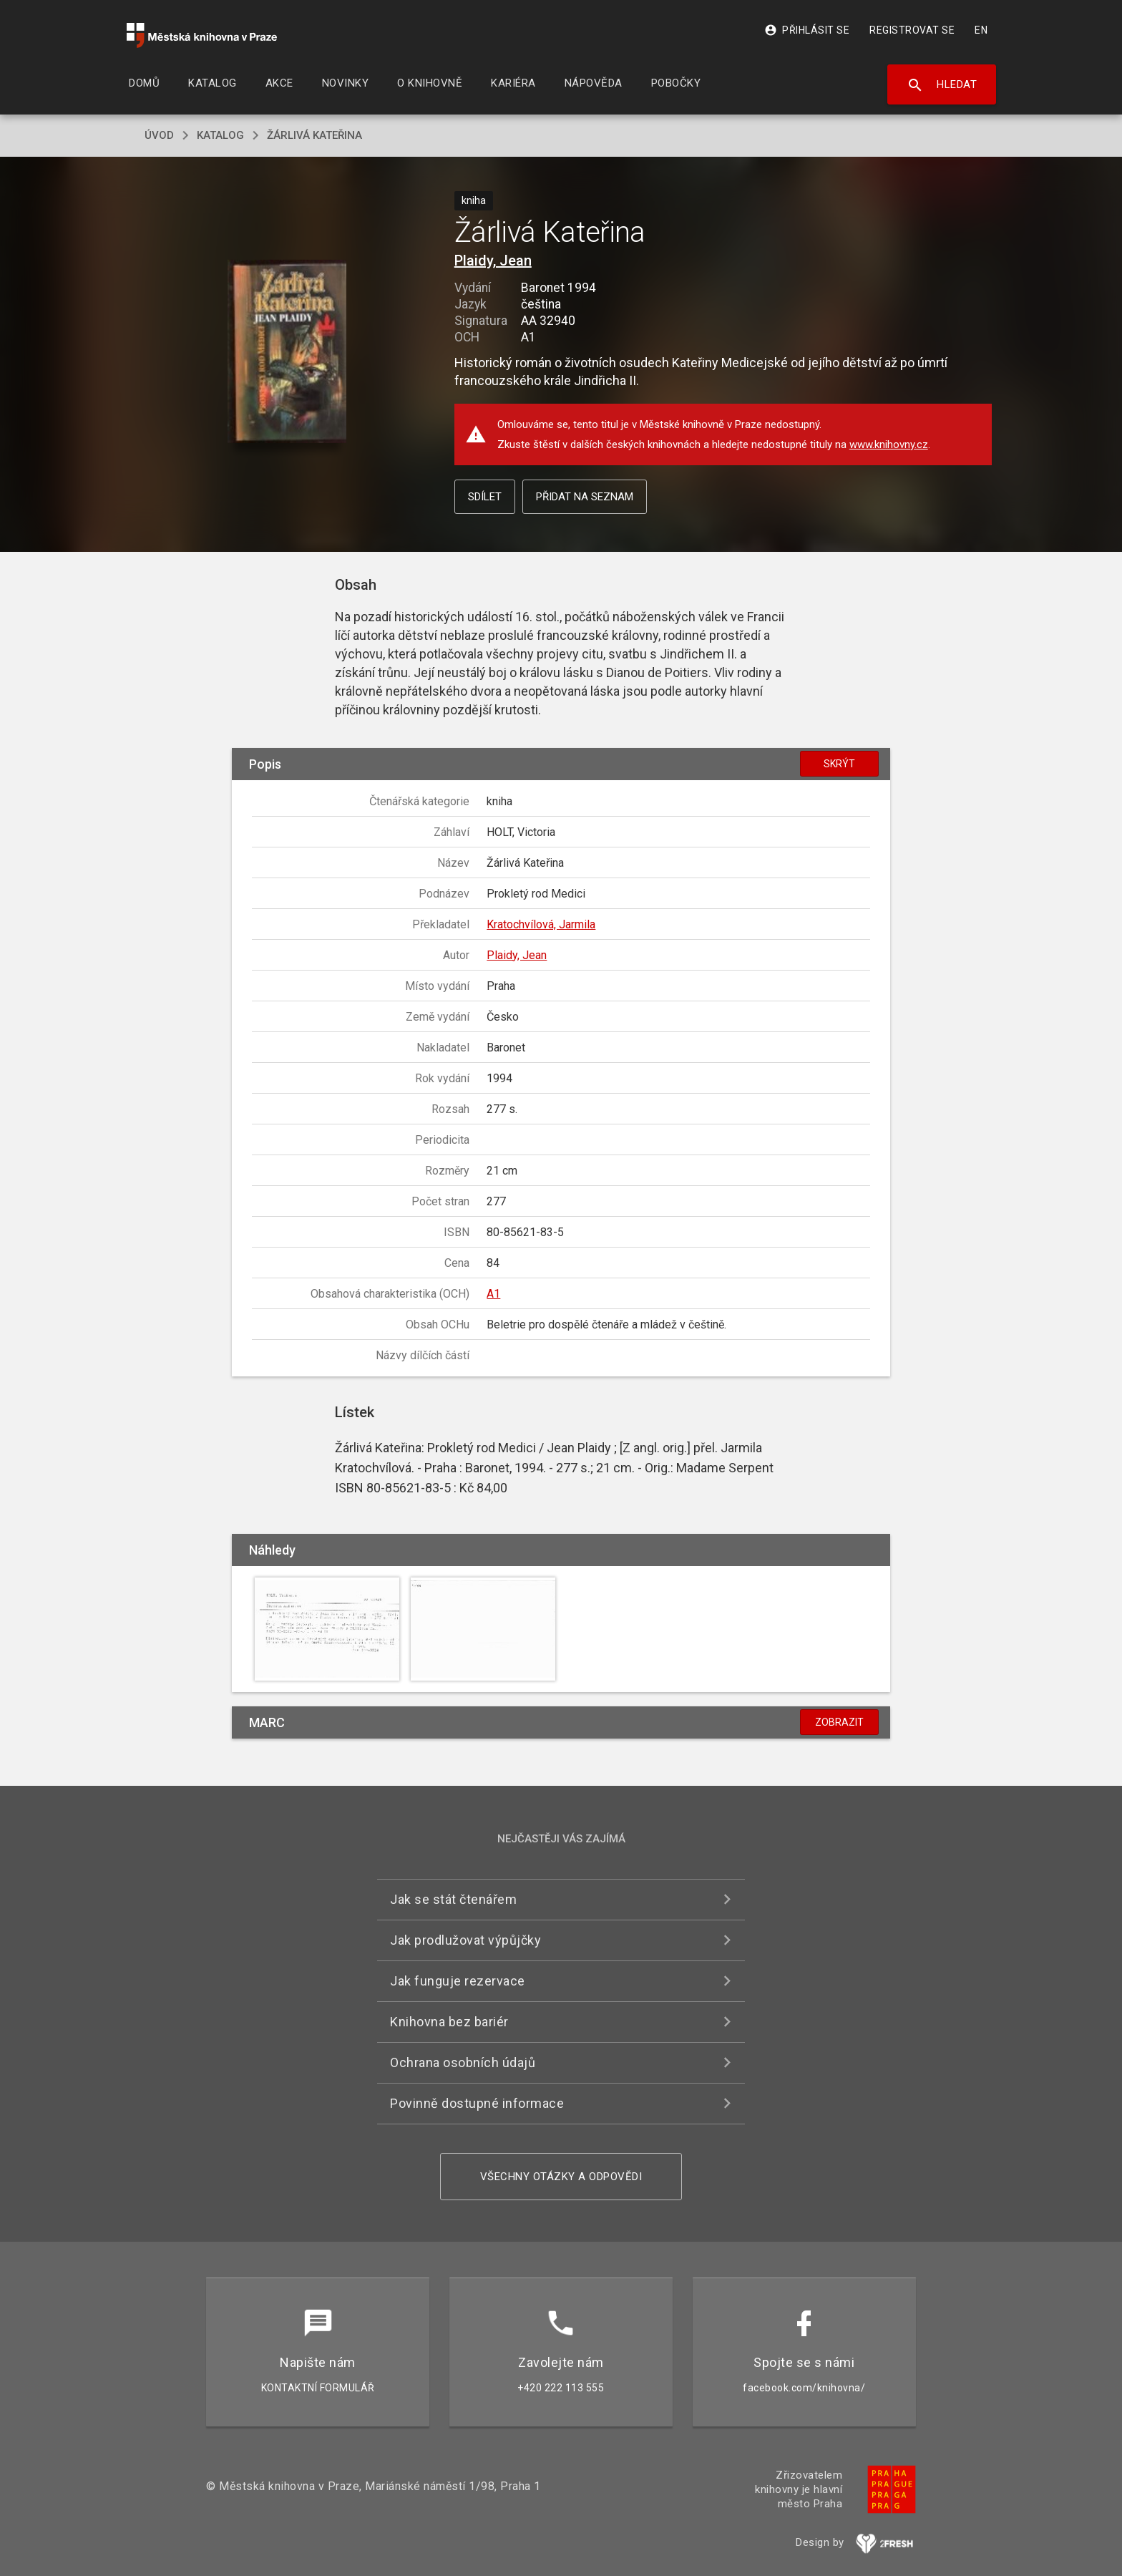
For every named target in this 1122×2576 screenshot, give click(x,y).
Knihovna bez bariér (449, 2021)
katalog (220, 135)
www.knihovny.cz (888, 444)
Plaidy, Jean (493, 260)
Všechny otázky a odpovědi (561, 2176)
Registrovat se (912, 30)
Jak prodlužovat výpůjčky (465, 1940)
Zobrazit (839, 1722)
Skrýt (839, 763)
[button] (287, 353)
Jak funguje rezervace (457, 1980)
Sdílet (485, 496)
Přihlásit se (806, 30)
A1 (493, 1294)
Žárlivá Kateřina (314, 135)
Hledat (942, 85)
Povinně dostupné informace (477, 2103)
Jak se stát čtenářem (453, 1899)
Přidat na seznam (584, 496)
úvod (159, 135)
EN (981, 30)
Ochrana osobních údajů (462, 2062)
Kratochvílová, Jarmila (541, 924)
